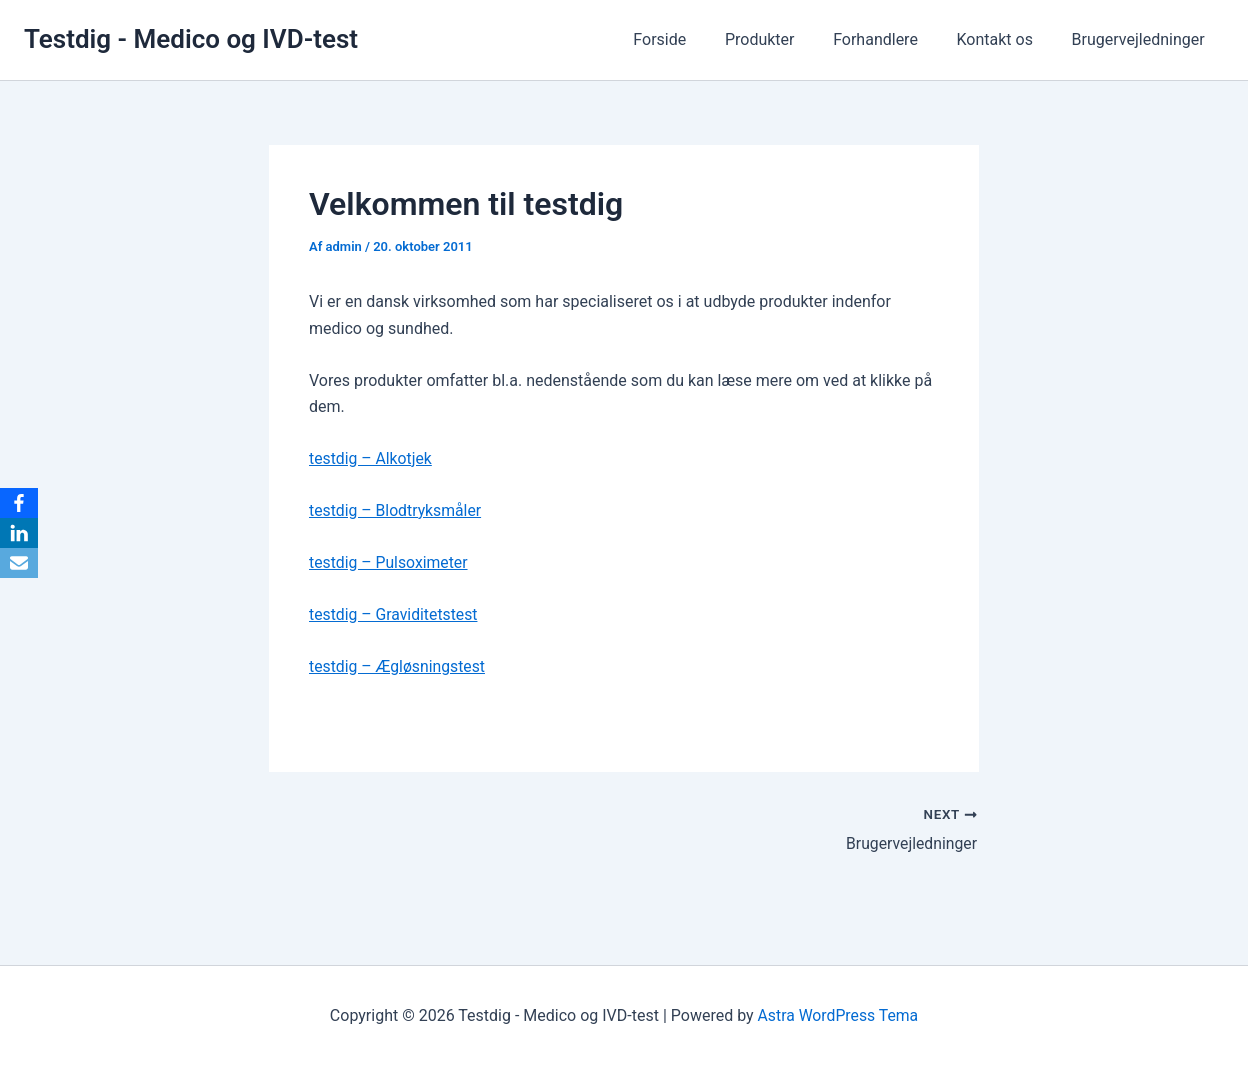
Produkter (783, 39)
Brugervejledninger (1141, 39)
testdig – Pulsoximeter (389, 562)
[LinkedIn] (19, 533)
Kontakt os (1005, 39)
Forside (689, 39)
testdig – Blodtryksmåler (396, 510)
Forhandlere (892, 39)
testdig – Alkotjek (371, 458)
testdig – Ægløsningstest (398, 666)
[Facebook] (19, 503)
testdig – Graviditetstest (394, 614)
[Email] (19, 563)
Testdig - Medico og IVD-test (191, 39)
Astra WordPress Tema (837, 1015)
